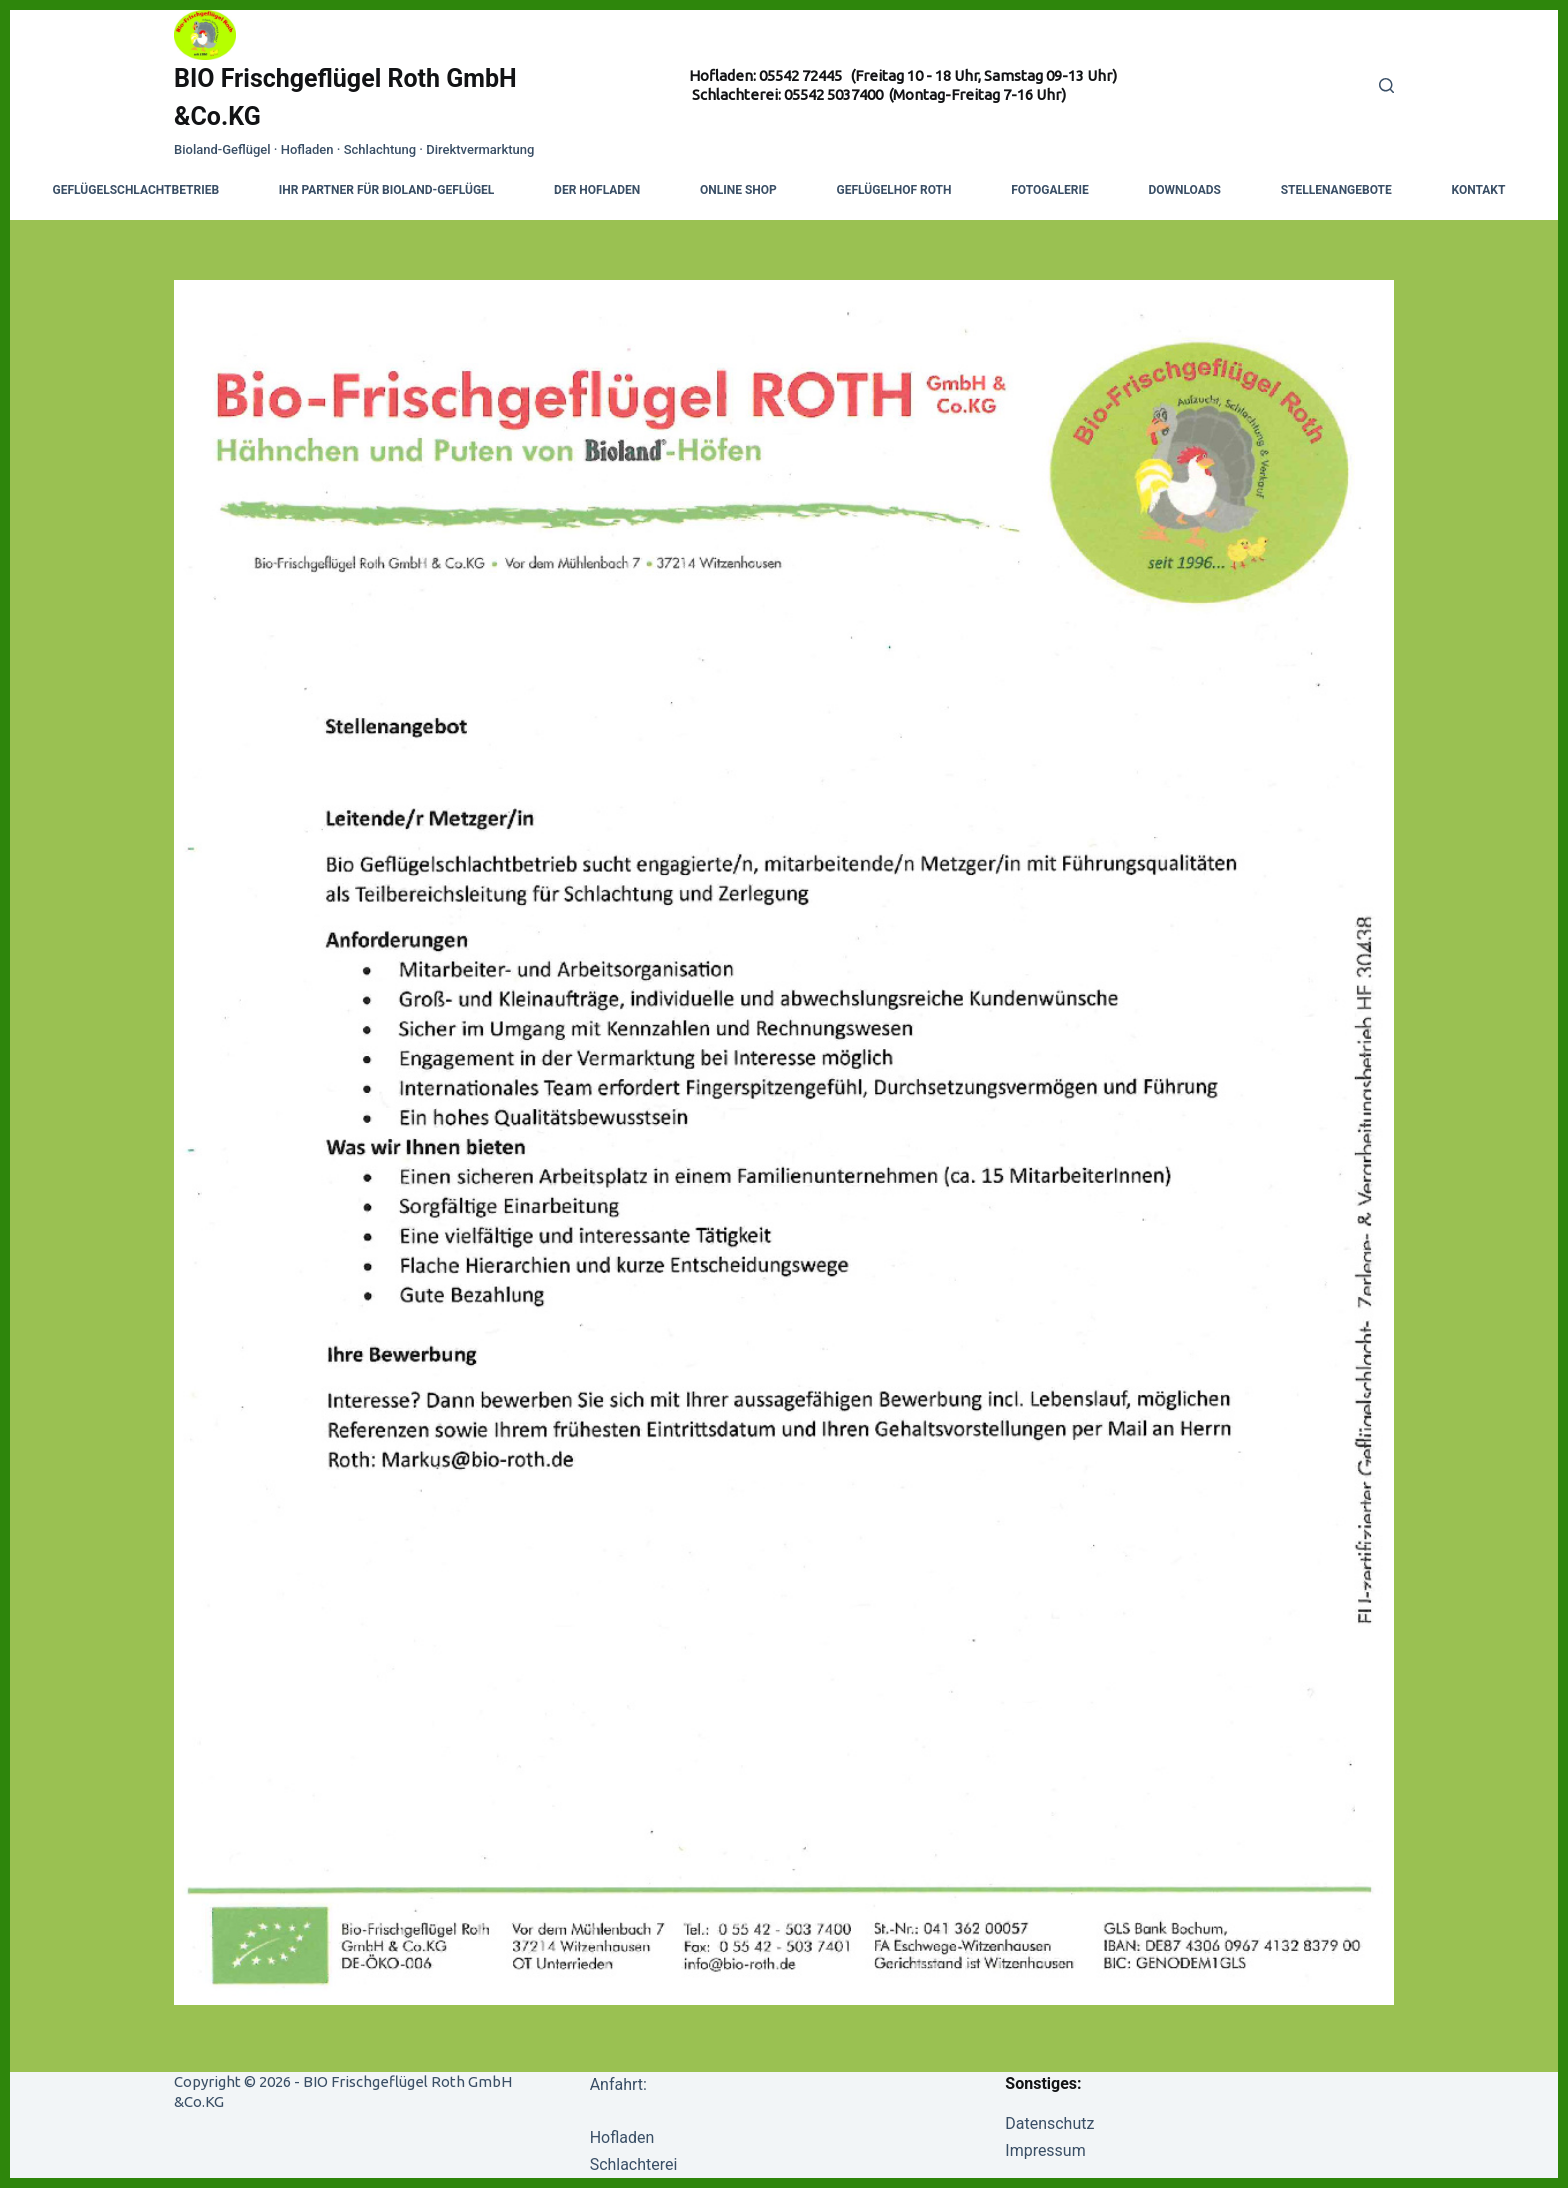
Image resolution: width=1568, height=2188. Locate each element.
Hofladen (622, 2137)
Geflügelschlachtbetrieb (136, 190)
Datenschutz (1049, 2123)
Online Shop (738, 190)
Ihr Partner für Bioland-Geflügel (387, 190)
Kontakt (1478, 190)
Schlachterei (634, 2164)
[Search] (1386, 85)
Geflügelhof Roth (894, 190)
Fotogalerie (1049, 190)
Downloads (1184, 190)
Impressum (1045, 2150)
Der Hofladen (597, 190)
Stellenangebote (1336, 190)
